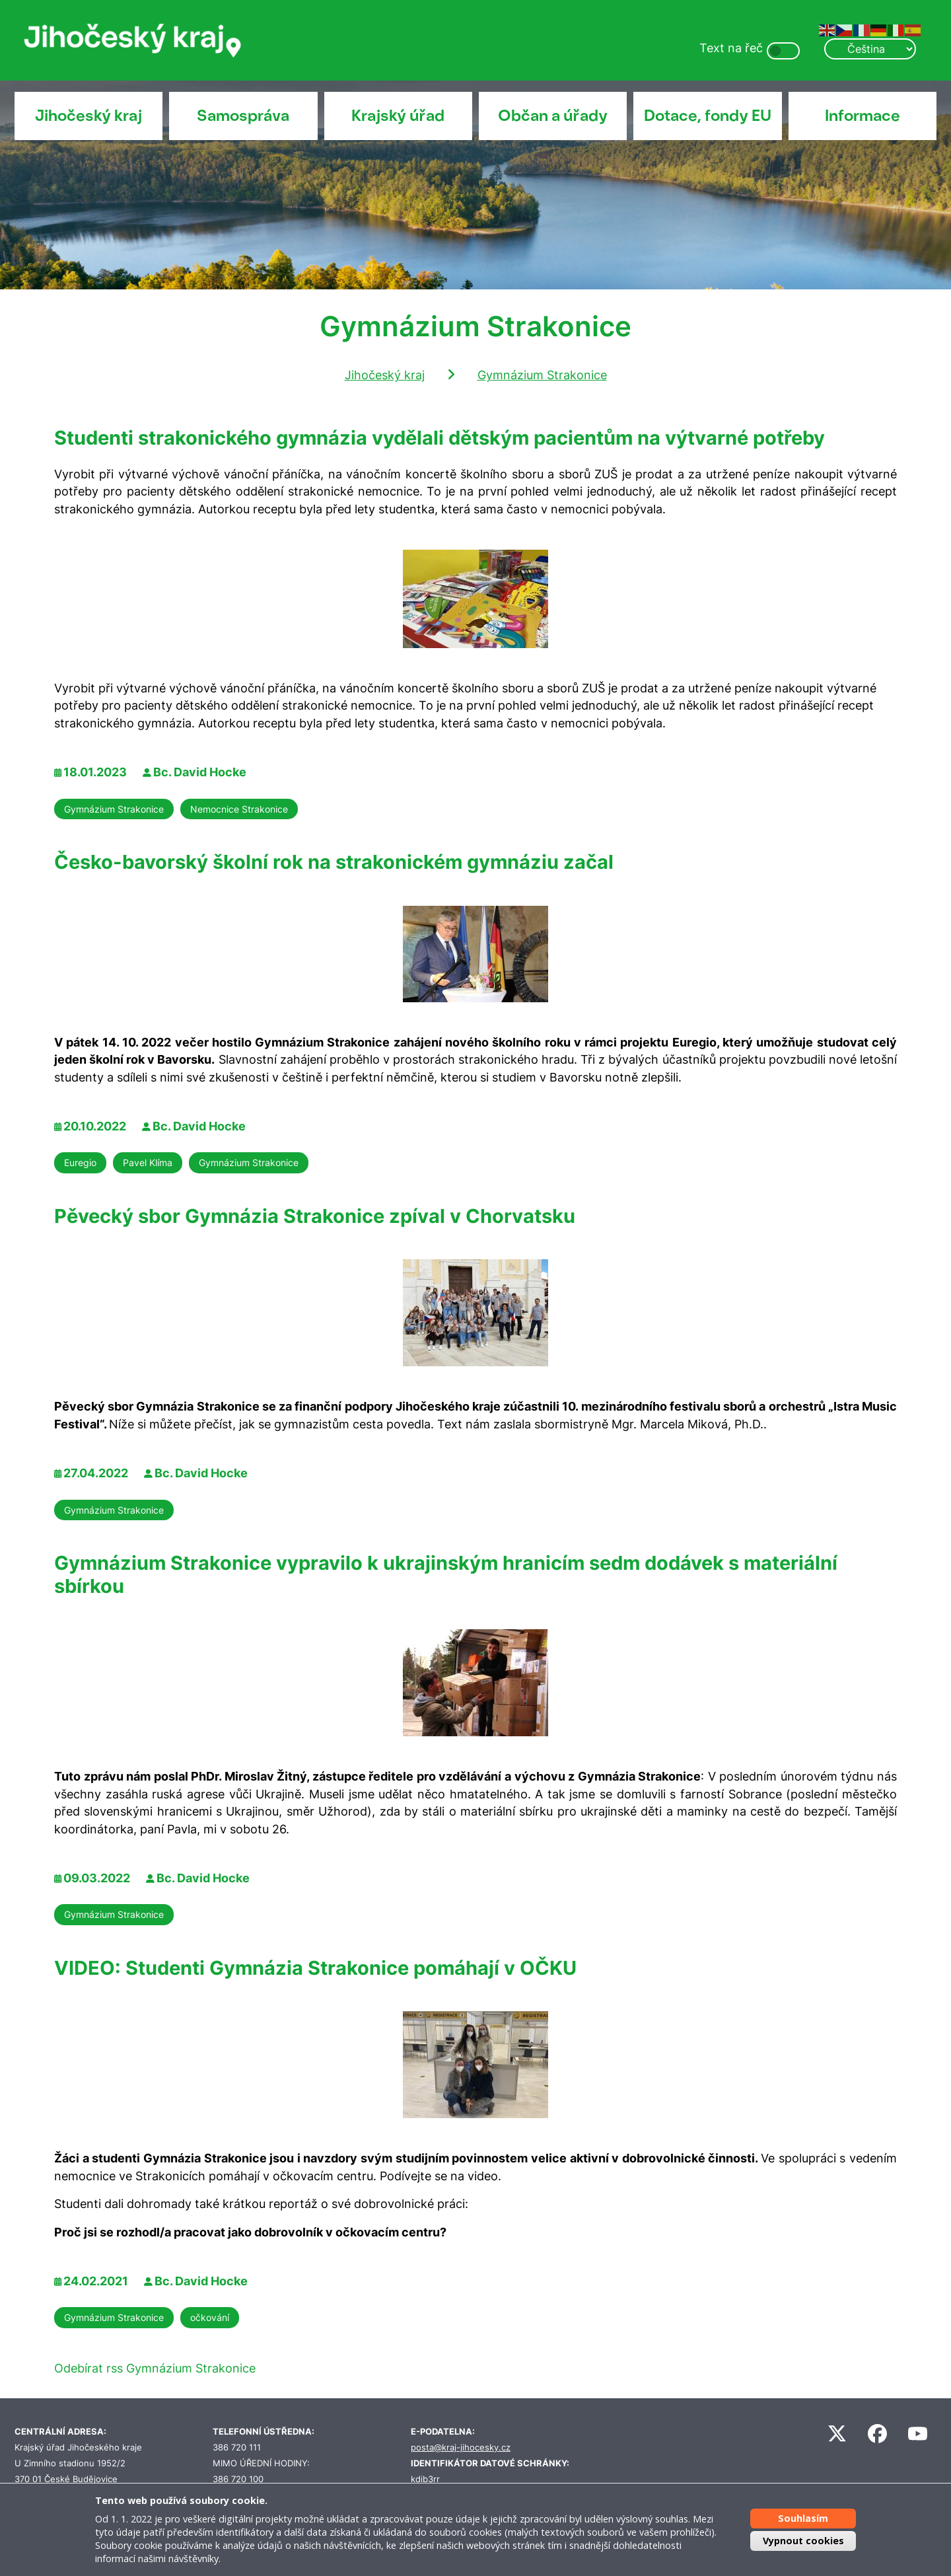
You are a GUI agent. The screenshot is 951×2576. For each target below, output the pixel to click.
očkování (209, 2317)
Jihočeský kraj (88, 115)
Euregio (80, 1162)
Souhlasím (803, 2518)
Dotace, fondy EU (707, 115)
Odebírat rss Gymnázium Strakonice (155, 2368)
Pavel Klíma (147, 1162)
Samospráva (243, 115)
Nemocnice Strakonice (239, 809)
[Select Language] (869, 48)
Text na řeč (731, 48)
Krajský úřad (397, 115)
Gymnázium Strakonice (542, 375)
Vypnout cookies (803, 2540)
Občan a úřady (553, 115)
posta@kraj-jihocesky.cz (461, 2447)
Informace (862, 115)
